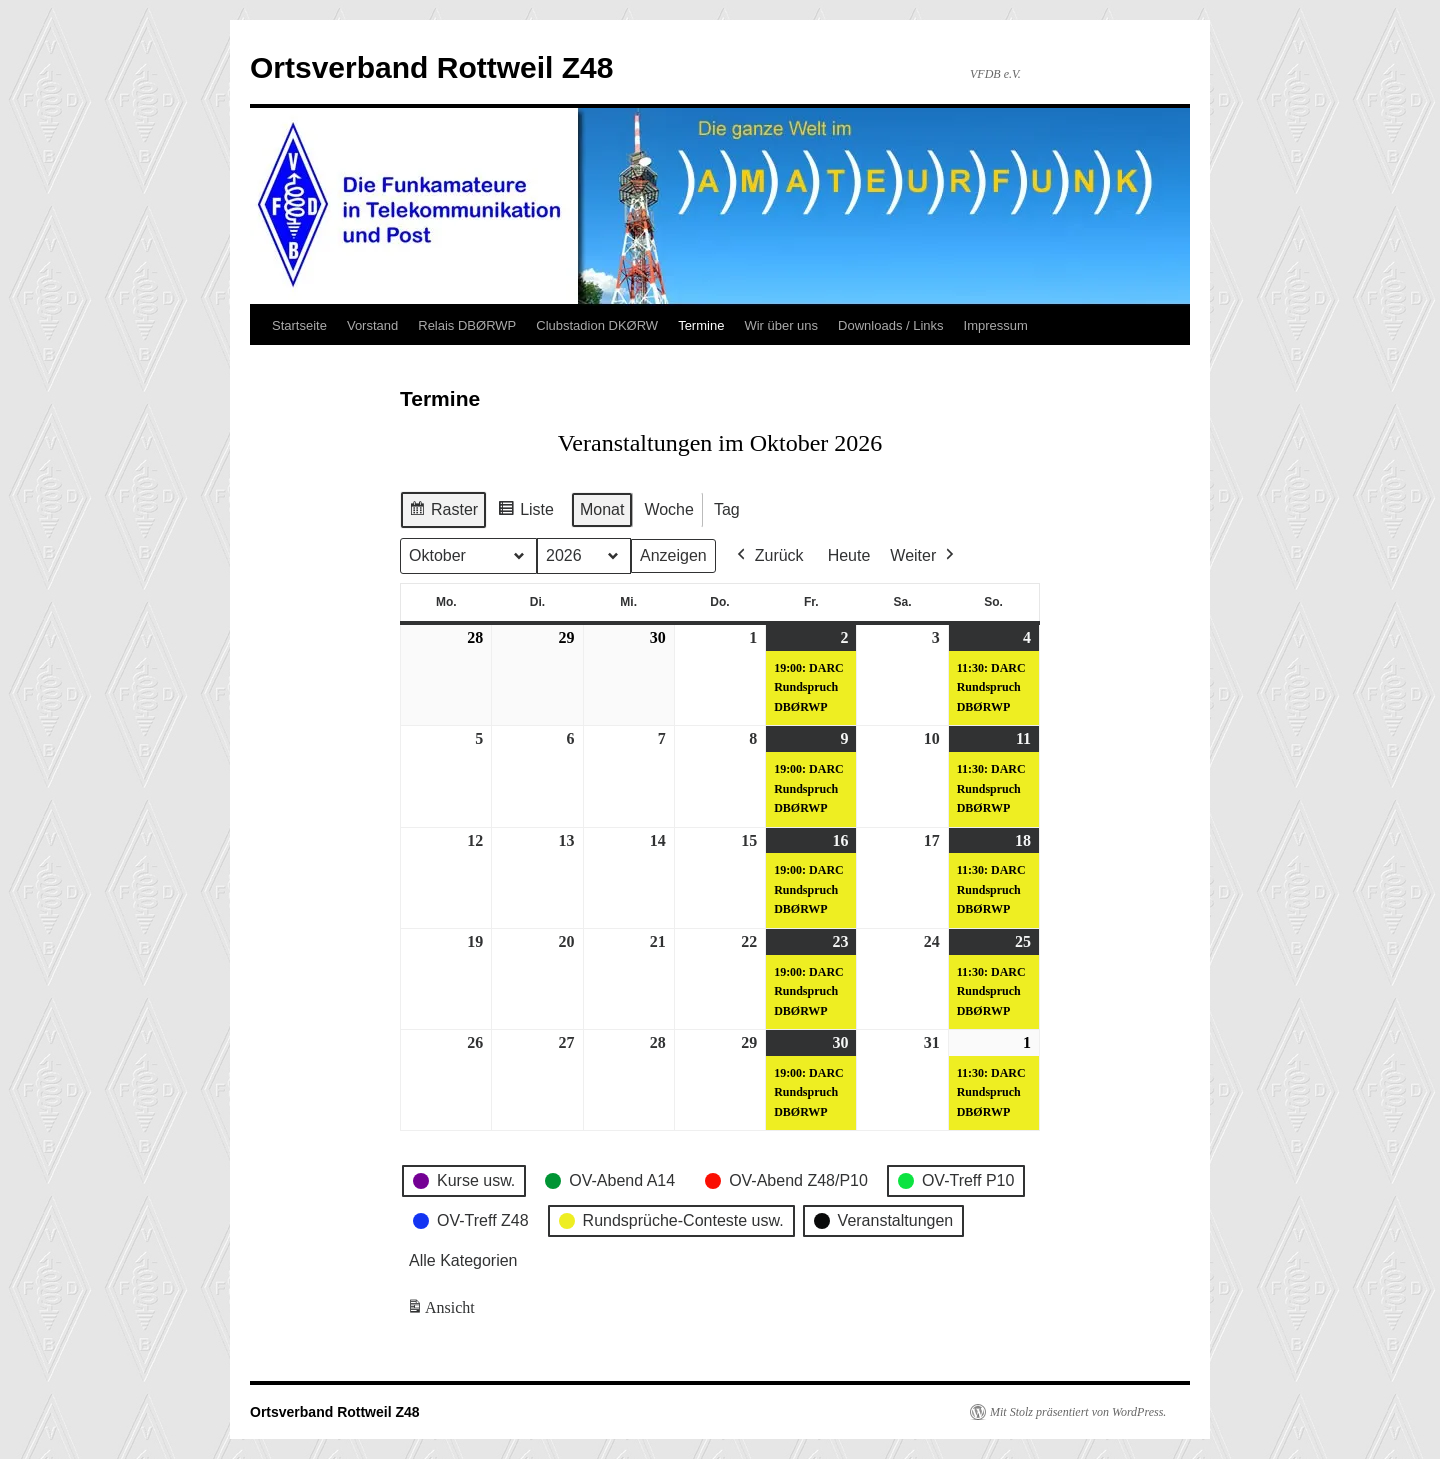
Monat (602, 509)
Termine (701, 325)
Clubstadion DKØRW (597, 325)
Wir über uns (781, 325)
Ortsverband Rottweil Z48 (431, 67)
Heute (849, 555)
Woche (669, 509)
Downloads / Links (891, 325)
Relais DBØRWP (467, 325)
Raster (443, 512)
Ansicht (442, 1311)
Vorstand (372, 325)
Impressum (996, 325)
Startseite (299, 325)
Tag (727, 509)
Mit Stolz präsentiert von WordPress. (1078, 1412)
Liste (525, 512)
